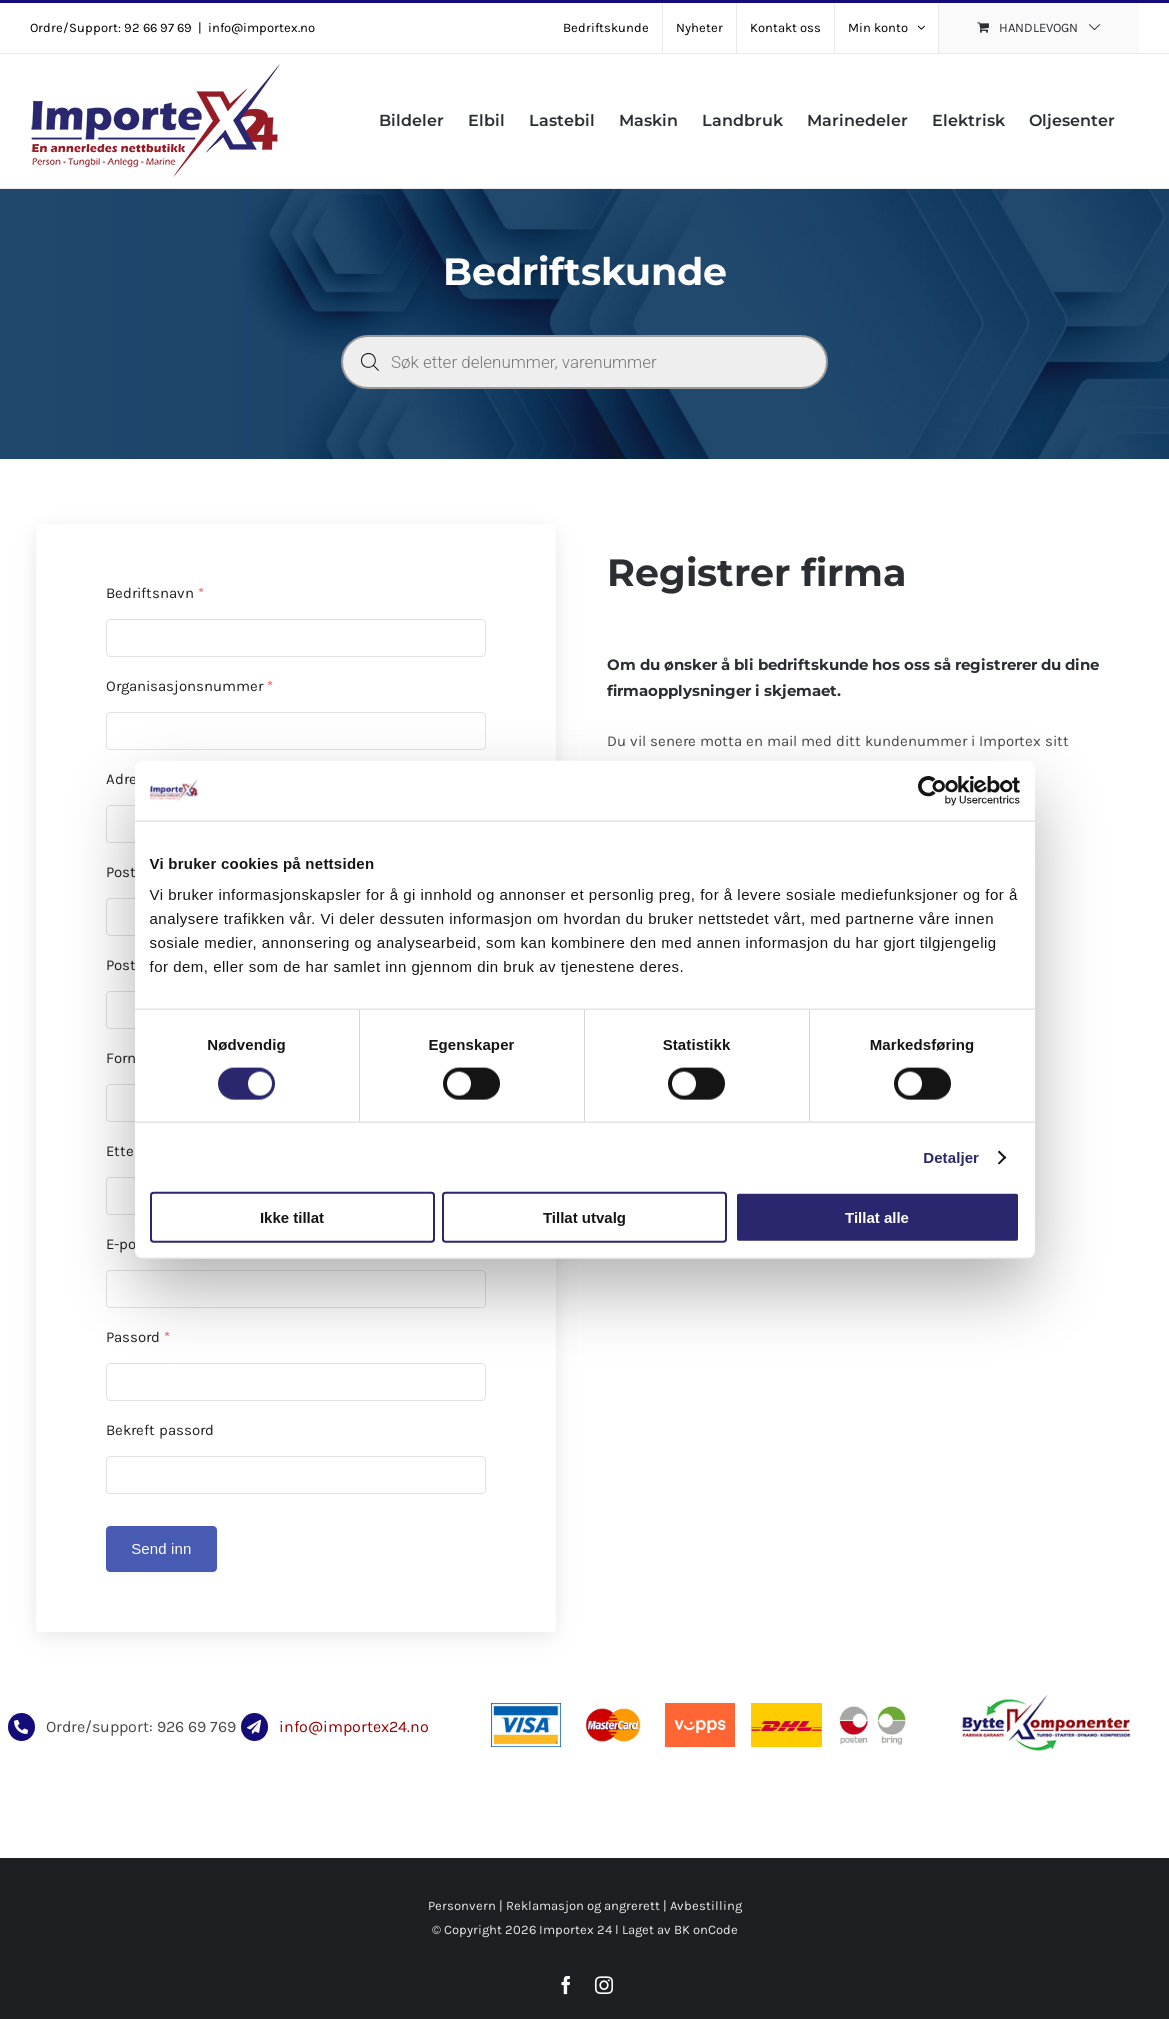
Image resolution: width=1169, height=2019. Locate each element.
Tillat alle (877, 1217)
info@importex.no (261, 27)
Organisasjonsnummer (189, 686)
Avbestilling (706, 1905)
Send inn (161, 1548)
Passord (138, 1337)
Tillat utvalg (584, 1217)
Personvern (462, 1905)
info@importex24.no (354, 1726)
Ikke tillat (292, 1217)
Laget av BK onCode (680, 1929)
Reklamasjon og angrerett (583, 1905)
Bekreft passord (160, 1430)
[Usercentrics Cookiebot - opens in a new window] (932, 790)
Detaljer (951, 1156)
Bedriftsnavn (155, 593)
